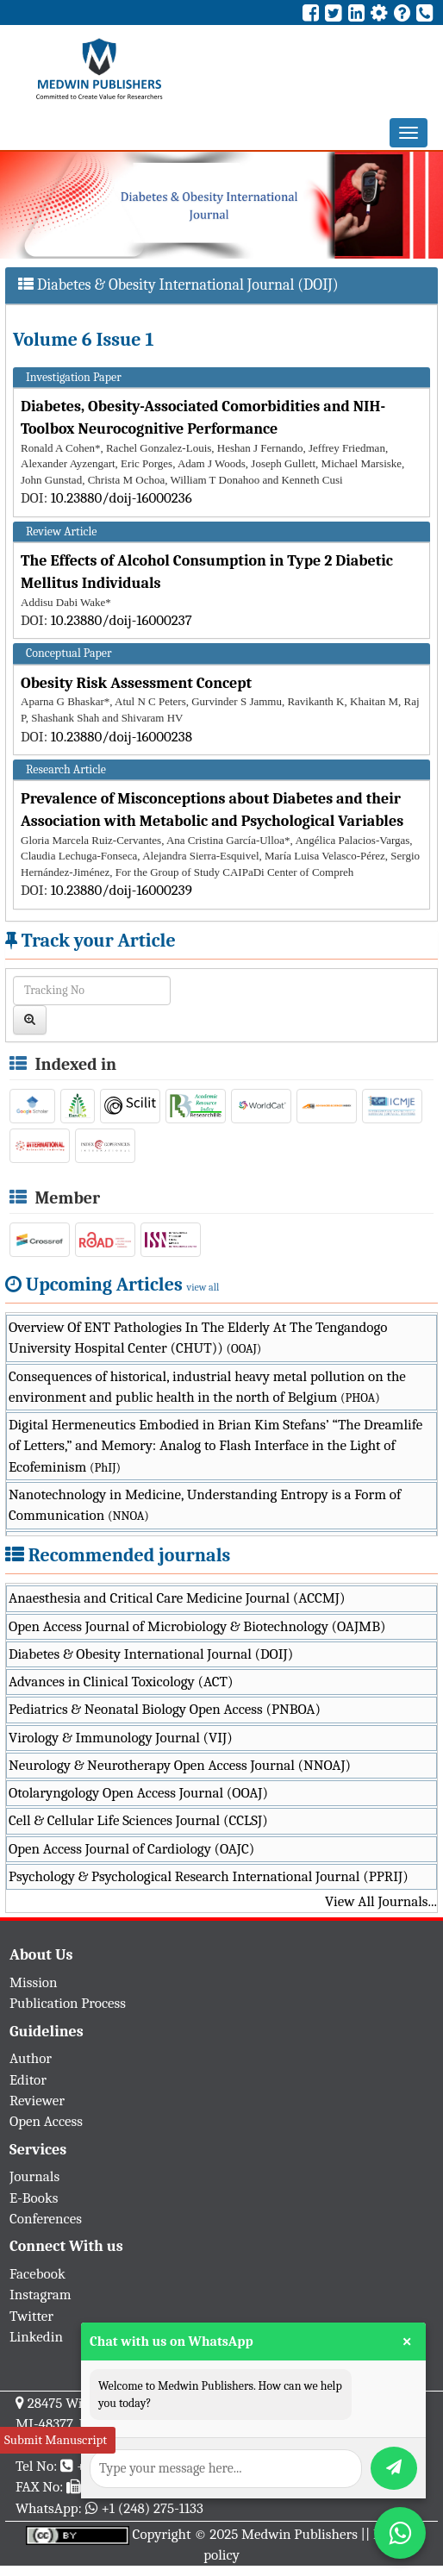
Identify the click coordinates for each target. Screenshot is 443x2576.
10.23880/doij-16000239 (121, 890)
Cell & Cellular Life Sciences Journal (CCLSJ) (138, 1820)
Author (30, 2058)
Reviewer (37, 2100)
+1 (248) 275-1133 (152, 2508)
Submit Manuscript (55, 2440)
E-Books (33, 2198)
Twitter (31, 2316)
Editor (28, 2080)
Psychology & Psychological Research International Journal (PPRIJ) (209, 1876)
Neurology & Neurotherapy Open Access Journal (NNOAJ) (180, 1765)
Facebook (37, 2274)
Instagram (40, 2294)
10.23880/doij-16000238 (121, 736)
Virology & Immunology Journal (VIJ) (121, 1737)
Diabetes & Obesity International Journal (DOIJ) (151, 1654)
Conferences (45, 2218)
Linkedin (36, 2337)
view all (203, 1287)
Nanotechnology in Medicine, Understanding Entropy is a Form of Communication (205, 1504)
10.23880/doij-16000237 (121, 620)
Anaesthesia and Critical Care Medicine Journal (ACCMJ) (177, 1598)
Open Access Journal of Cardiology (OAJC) (131, 1849)
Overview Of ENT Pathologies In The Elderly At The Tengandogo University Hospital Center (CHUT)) (198, 1337)
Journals (34, 2176)
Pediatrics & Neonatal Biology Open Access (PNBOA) (165, 1709)
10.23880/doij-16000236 (121, 498)
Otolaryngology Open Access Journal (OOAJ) (138, 1793)
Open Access (46, 2121)
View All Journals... (381, 1901)
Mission (33, 1982)
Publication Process (67, 2003)
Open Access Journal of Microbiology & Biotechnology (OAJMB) (197, 1626)
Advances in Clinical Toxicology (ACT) (121, 1681)
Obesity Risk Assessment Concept (136, 683)
